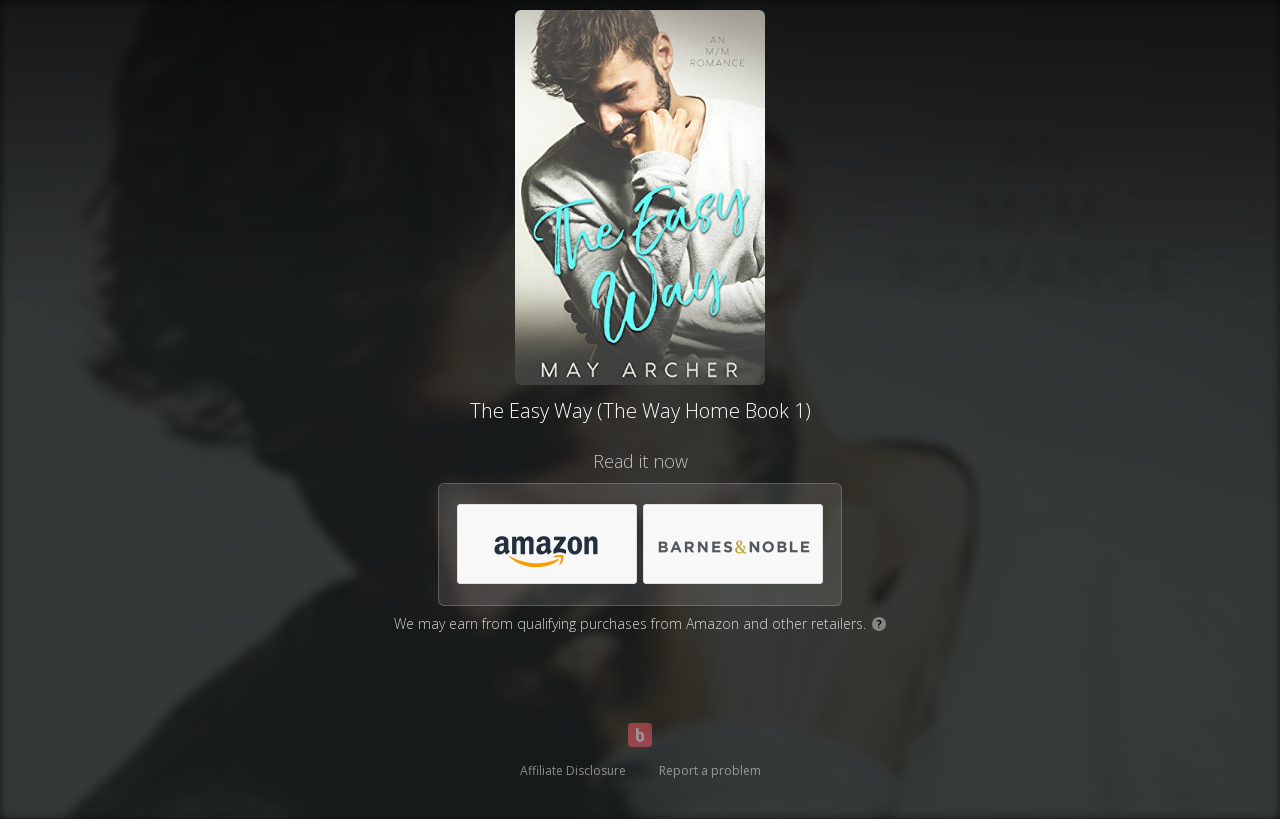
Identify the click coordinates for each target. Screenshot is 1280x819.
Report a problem (710, 770)
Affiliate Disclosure (573, 770)
